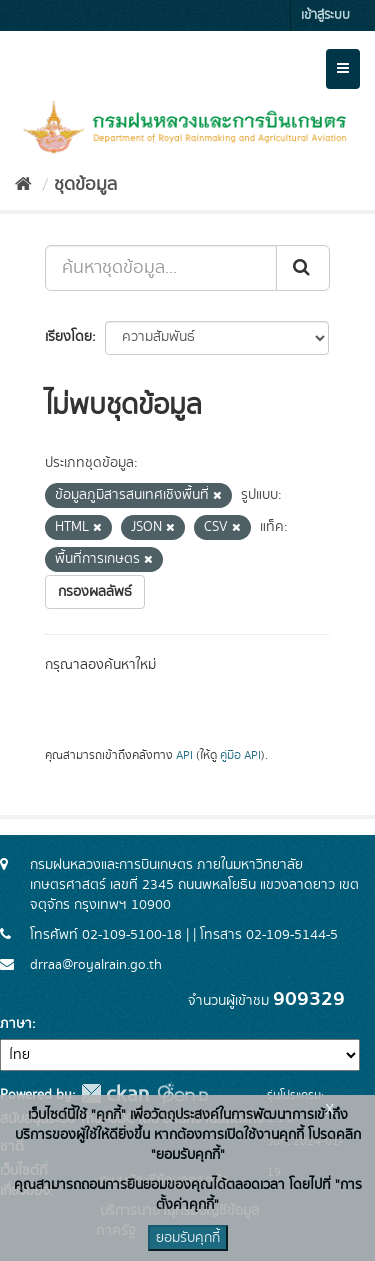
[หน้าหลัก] (23, 185)
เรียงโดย (68, 337)
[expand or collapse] (343, 69)
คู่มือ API (240, 755)
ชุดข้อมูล (85, 185)
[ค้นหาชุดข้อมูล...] (161, 268)
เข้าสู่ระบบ (325, 15)
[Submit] (303, 268)
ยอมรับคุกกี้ (188, 1238)
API (184, 755)
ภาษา (16, 1024)
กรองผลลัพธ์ (95, 592)
